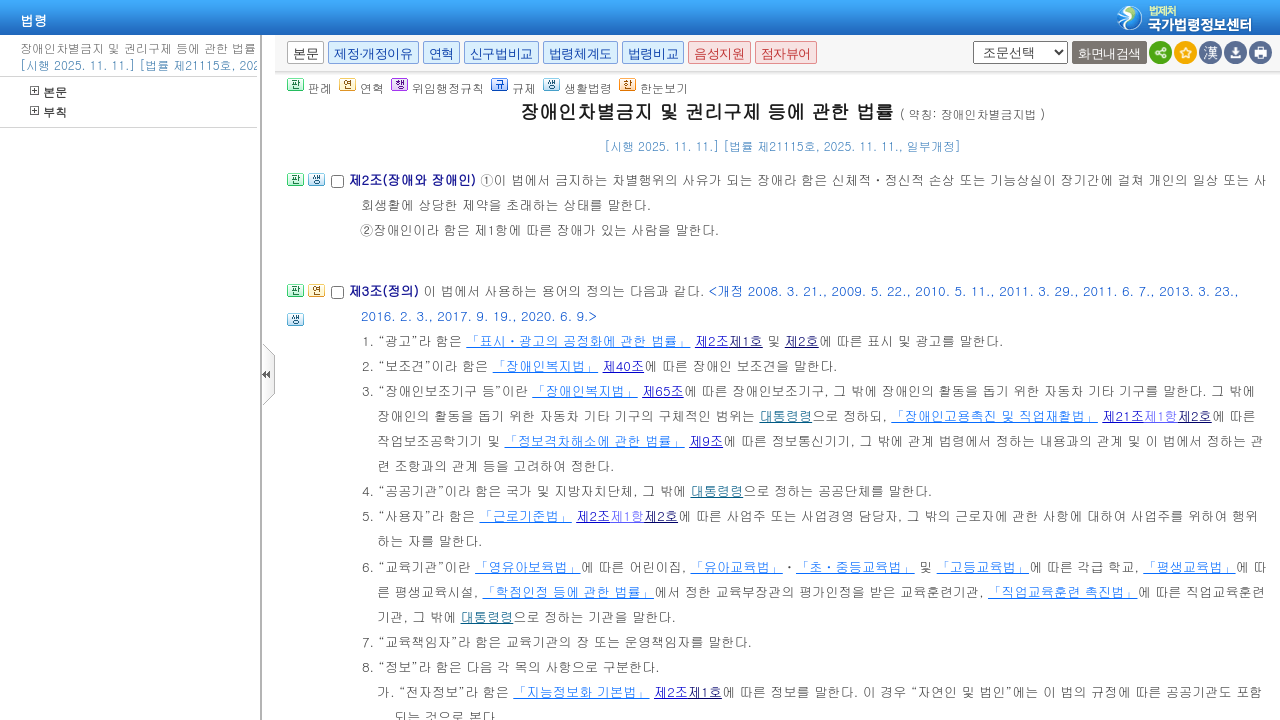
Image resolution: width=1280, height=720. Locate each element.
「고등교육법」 (983, 566)
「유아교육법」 (736, 566)
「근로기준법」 (525, 515)
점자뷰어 (786, 53)
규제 (513, 87)
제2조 (712, 340)
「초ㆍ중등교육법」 (855, 566)
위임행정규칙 (437, 87)
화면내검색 (1109, 53)
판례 (309, 87)
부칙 (48, 111)
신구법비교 (501, 53)
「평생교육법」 (1189, 566)
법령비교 (653, 53)
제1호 (746, 340)
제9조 (706, 440)
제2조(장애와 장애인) (414, 179)
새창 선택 (969, 41)
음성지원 (719, 53)
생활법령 (577, 87)
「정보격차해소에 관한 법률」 (594, 440)
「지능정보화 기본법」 (581, 691)
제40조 (624, 365)
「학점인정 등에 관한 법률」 (568, 591)
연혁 (441, 53)
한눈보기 (653, 87)
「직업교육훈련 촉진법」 (1062, 591)
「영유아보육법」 (528, 566)
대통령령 (785, 415)
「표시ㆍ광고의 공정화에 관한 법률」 (578, 340)
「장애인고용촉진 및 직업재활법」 (994, 415)
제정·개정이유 (373, 53)
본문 (48, 91)
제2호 (802, 340)
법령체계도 (580, 53)
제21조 (1123, 415)
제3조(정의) (385, 290)
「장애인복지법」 (546, 365)
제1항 (1161, 415)
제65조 (663, 390)
